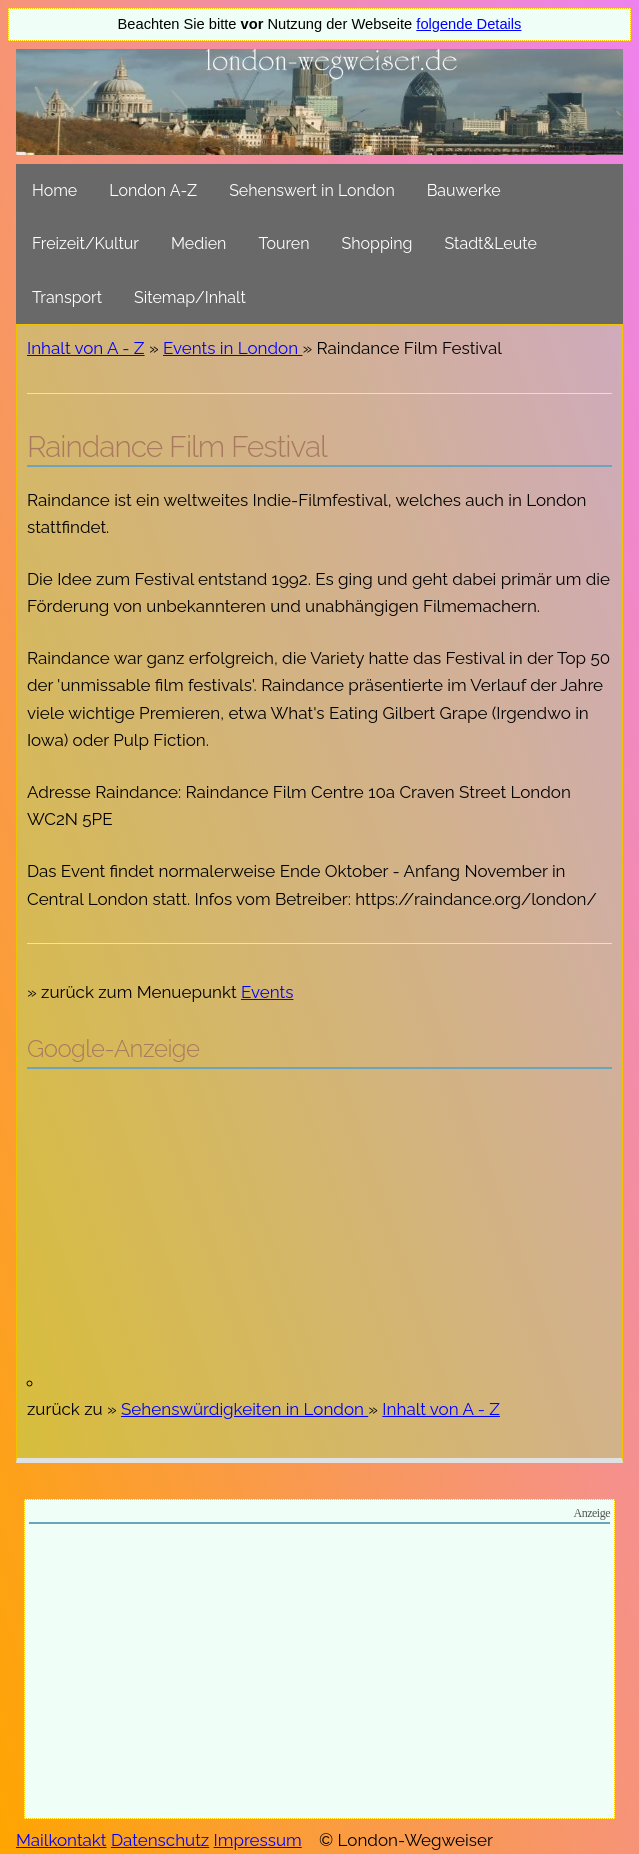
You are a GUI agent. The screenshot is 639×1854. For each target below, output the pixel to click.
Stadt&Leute (491, 243)
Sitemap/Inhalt (190, 297)
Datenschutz (160, 1840)
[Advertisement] (319, 1229)
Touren (283, 243)
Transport (67, 297)
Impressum (258, 1840)
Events (267, 992)
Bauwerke (464, 190)
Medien (198, 243)
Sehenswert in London (312, 190)
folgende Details (468, 24)
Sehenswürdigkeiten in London (244, 1409)
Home (54, 190)
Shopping (377, 243)
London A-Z (153, 190)
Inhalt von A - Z (86, 348)
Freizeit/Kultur (85, 243)
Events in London (232, 348)
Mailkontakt (61, 1840)
